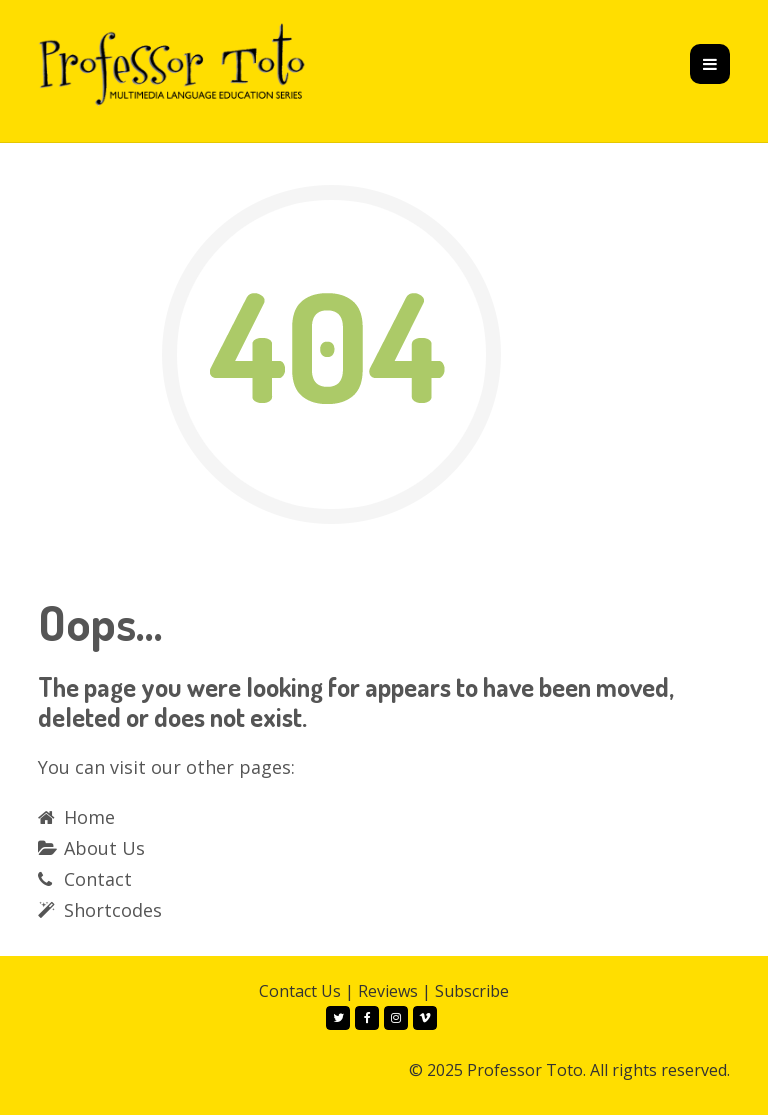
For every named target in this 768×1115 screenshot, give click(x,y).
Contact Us (300, 991)
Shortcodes (113, 910)
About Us (104, 848)
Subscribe (472, 991)
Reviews (388, 991)
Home (89, 817)
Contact (98, 879)
